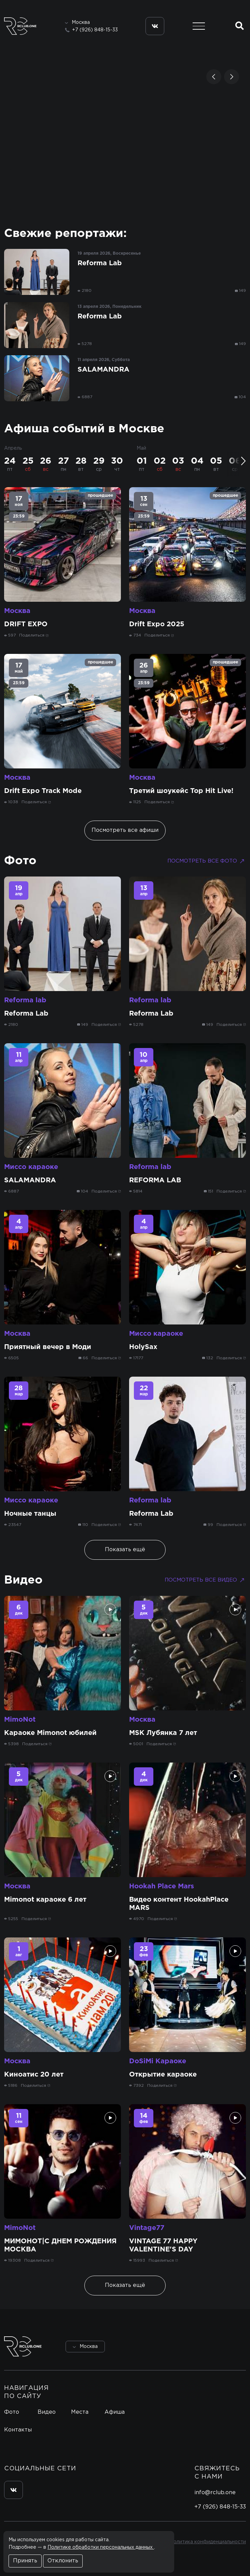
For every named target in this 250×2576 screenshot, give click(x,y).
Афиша (115, 2412)
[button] (213, 76)
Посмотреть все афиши (125, 830)
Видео (23, 1580)
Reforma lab (25, 1000)
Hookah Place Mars (161, 1886)
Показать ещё (125, 1549)
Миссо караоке (31, 1167)
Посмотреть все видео (205, 1580)
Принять (25, 2560)
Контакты (18, 2429)
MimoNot (20, 1720)
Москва (17, 611)
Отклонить (62, 2560)
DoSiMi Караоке (157, 2061)
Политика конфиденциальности (208, 2542)
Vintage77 (146, 2228)
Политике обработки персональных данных (100, 2547)
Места (79, 2412)
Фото (20, 861)
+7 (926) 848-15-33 (95, 30)
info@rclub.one (215, 2492)
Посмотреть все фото (206, 861)
